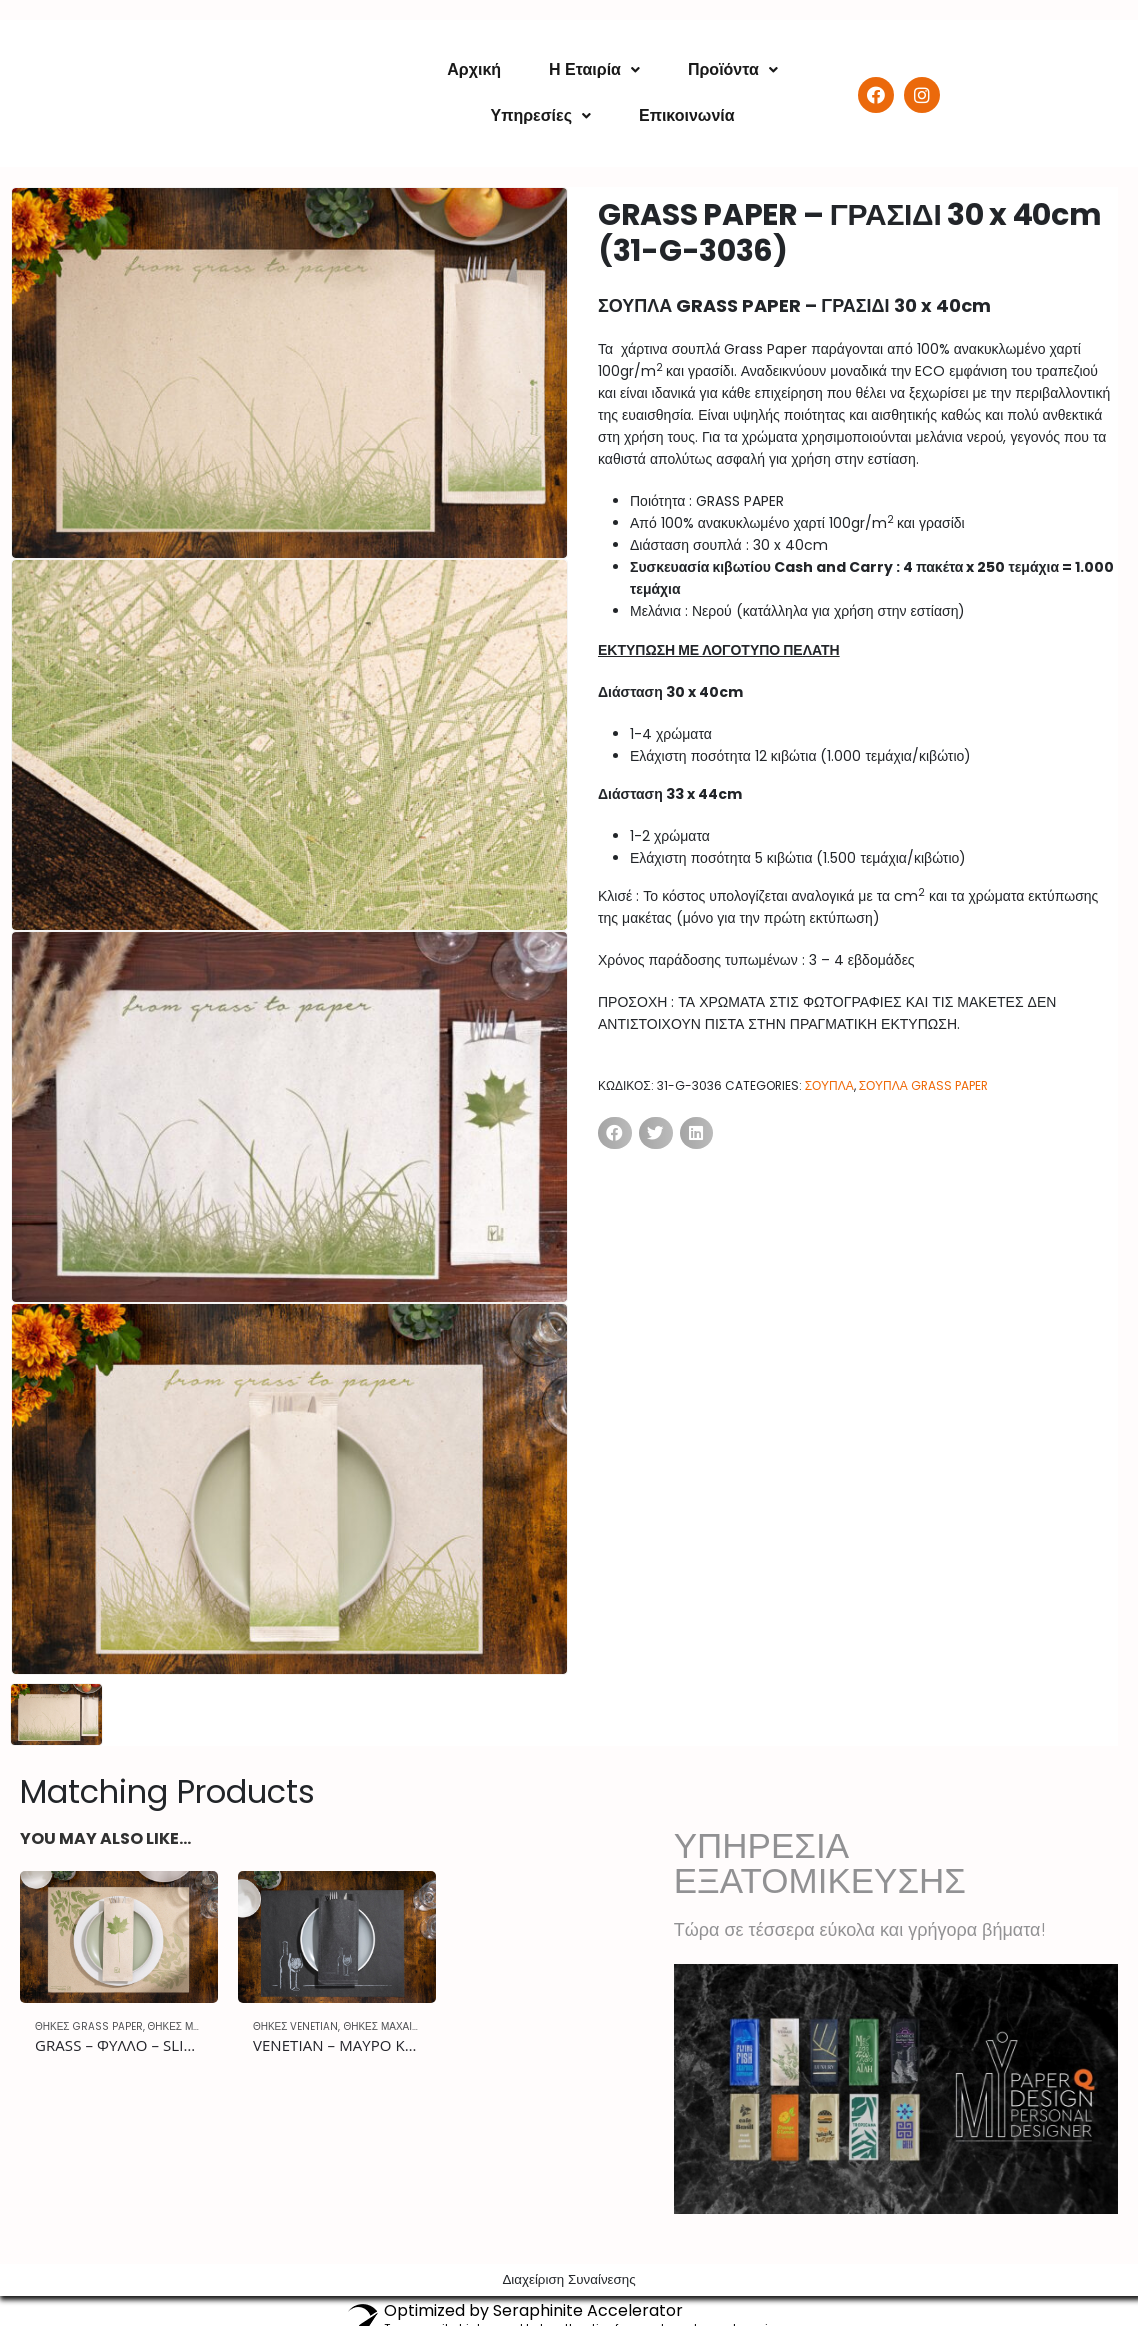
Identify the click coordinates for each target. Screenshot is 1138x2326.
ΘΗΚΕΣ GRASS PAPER (89, 2026)
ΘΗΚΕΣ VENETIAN (296, 2026)
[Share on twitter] (656, 1133)
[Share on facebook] (615, 1133)
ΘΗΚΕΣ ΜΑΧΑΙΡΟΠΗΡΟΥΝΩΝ (413, 2026)
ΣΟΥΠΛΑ (829, 1085)
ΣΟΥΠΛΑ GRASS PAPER (923, 1085)
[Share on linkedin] (697, 1133)
